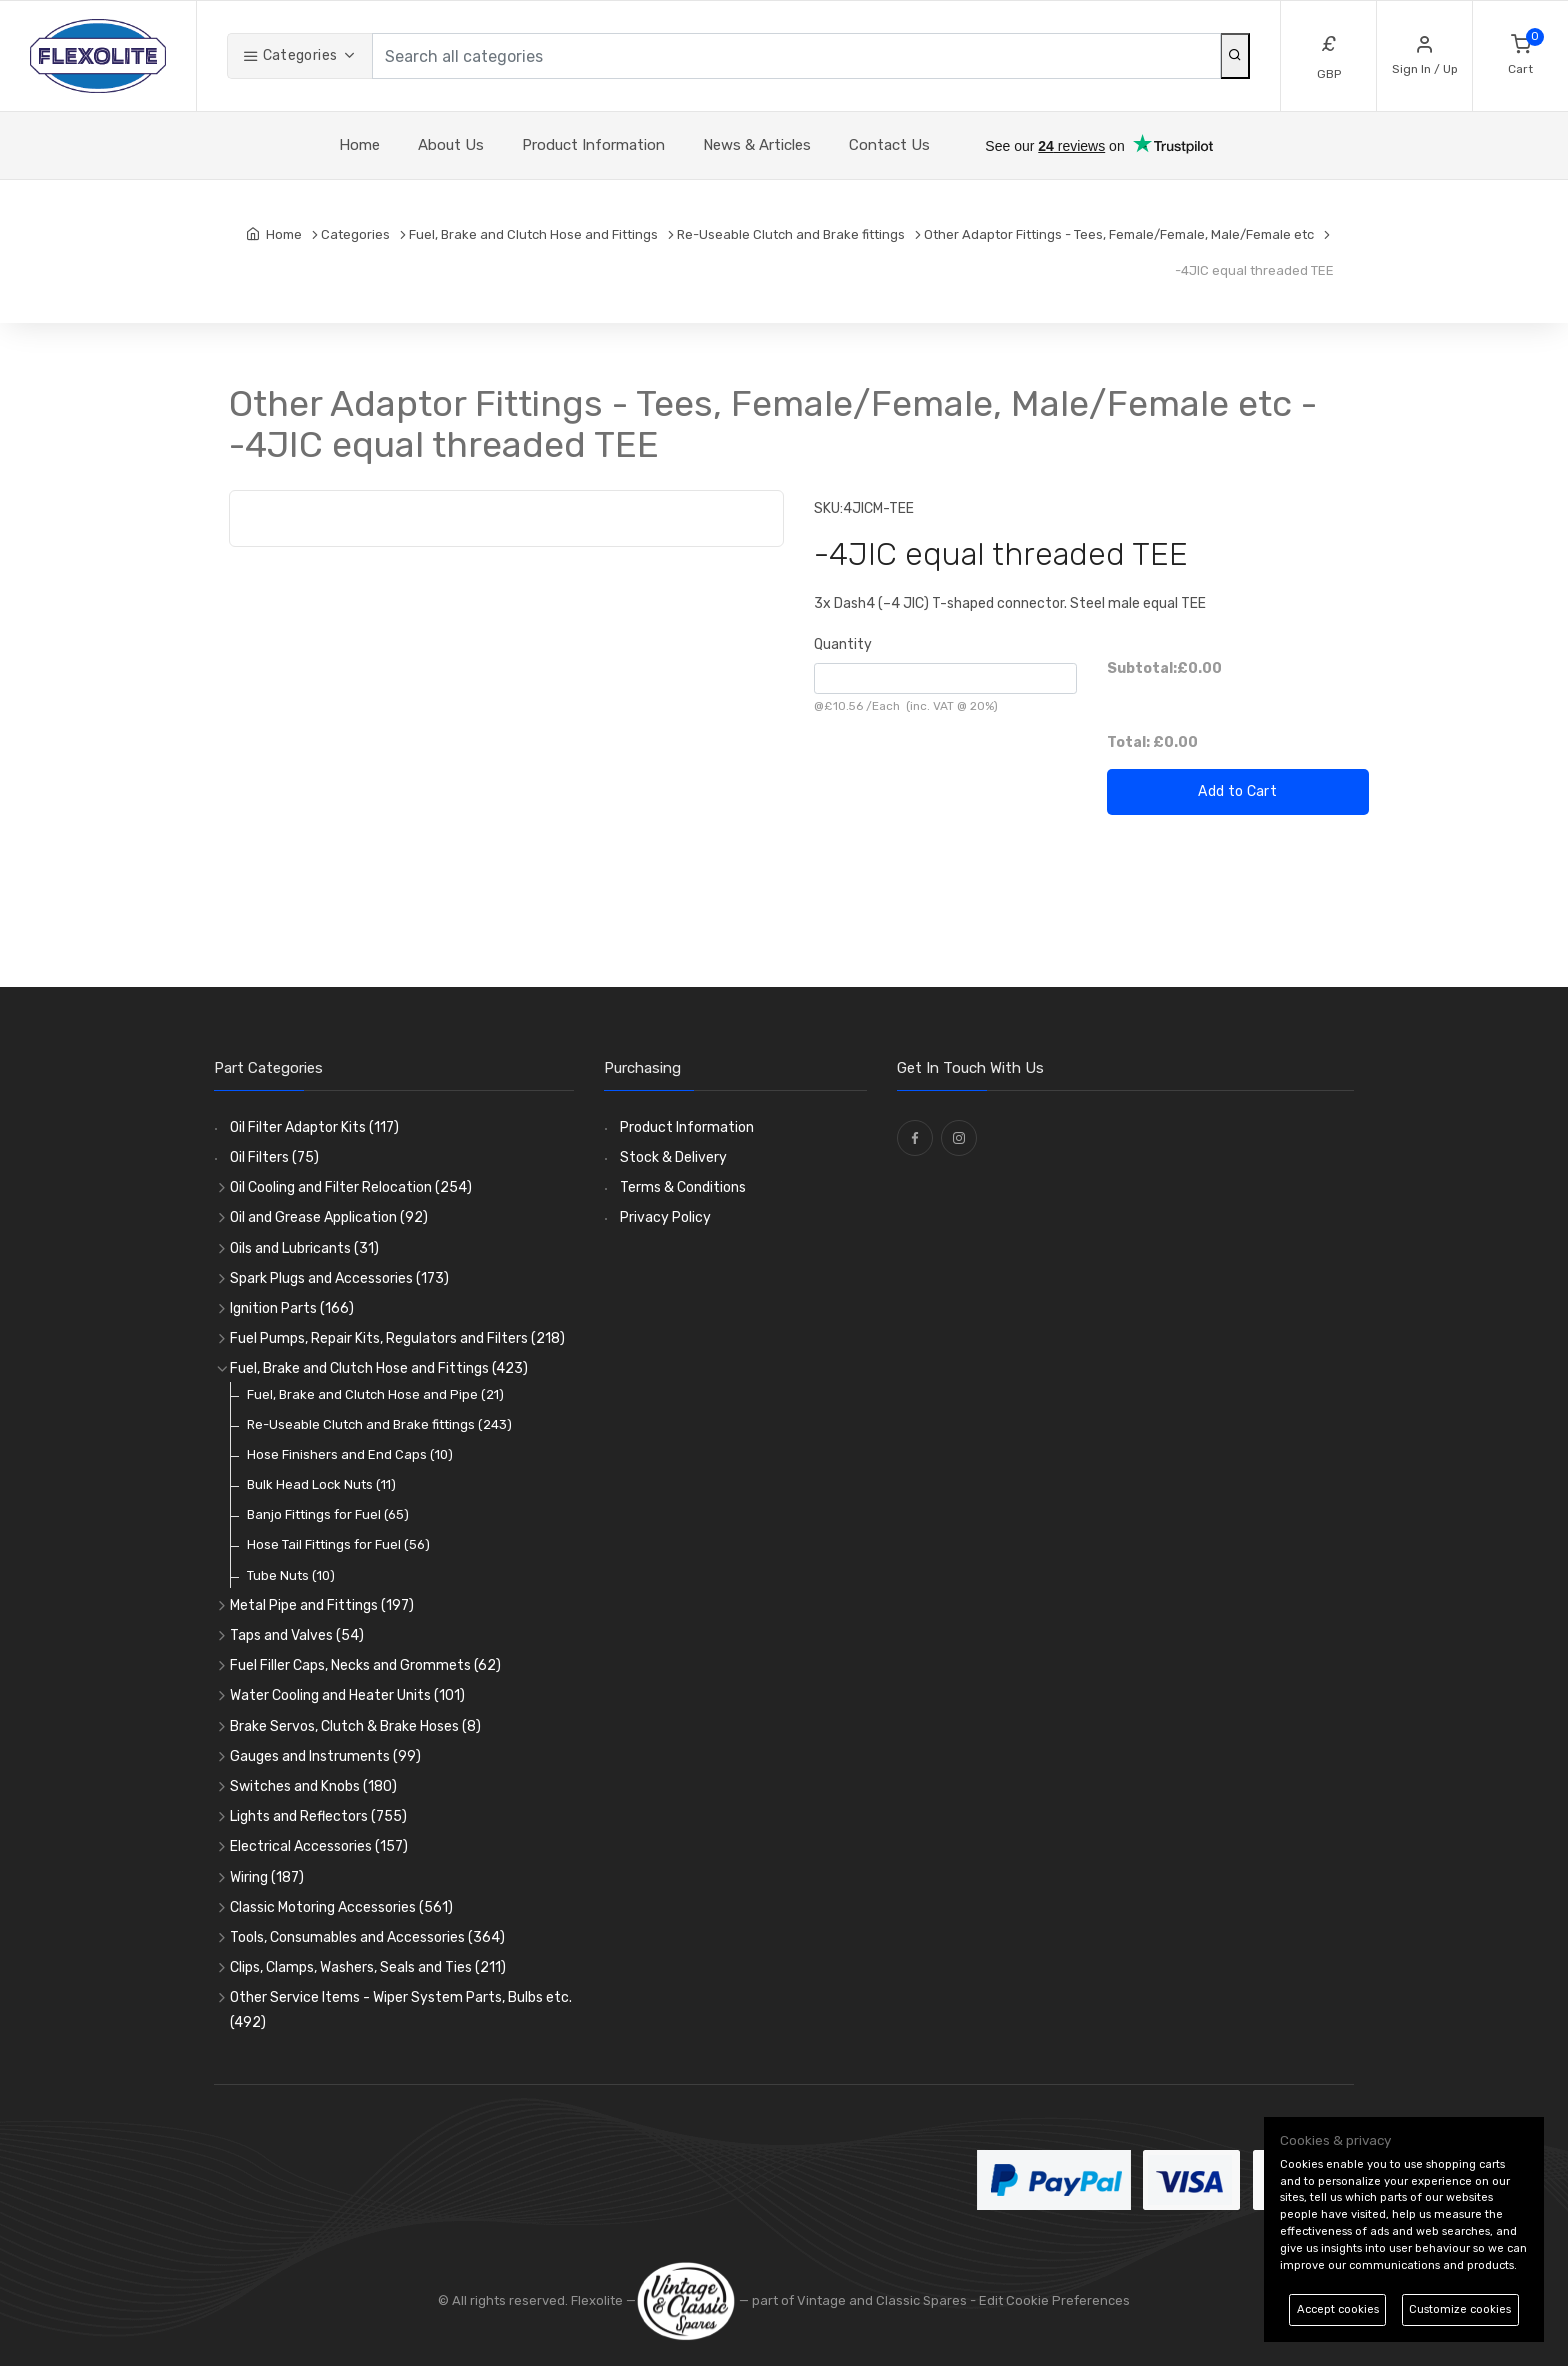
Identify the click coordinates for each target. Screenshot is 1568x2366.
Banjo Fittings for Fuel (328, 1514)
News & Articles (757, 145)
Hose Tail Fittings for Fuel (338, 1544)
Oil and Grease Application (329, 1217)
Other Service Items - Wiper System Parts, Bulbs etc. (401, 2010)
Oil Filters (274, 1157)
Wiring (267, 1877)
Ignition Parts (292, 1308)
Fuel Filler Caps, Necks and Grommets (365, 1665)
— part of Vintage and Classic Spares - (807, 2300)
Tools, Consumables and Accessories (367, 1937)
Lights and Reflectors (318, 1816)
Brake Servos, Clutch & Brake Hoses (355, 1726)
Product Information (593, 145)
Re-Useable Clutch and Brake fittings (379, 1424)
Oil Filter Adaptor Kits (314, 1127)
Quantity (843, 644)
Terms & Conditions (683, 1187)
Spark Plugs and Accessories (339, 1278)
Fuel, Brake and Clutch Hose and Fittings (379, 1368)
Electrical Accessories (319, 1846)
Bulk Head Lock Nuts (321, 1484)
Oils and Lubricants (304, 1248)
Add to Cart (1237, 791)
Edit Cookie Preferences (1054, 2300)
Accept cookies (1338, 2309)
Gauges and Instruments (325, 1756)
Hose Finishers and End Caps (350, 1454)
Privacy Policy (665, 1217)
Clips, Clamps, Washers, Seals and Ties (368, 1967)
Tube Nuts (291, 1575)
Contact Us (889, 145)
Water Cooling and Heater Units (347, 1695)
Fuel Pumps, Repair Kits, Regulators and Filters (397, 1338)
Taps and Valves (297, 1635)
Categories (290, 55)
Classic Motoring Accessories (341, 1907)
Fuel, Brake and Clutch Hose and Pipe (375, 1394)
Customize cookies (1460, 2309)
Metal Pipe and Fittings (322, 1605)
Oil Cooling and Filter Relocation (351, 1187)
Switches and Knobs (313, 1786)
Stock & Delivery (673, 1157)
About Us (451, 145)
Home (359, 145)
